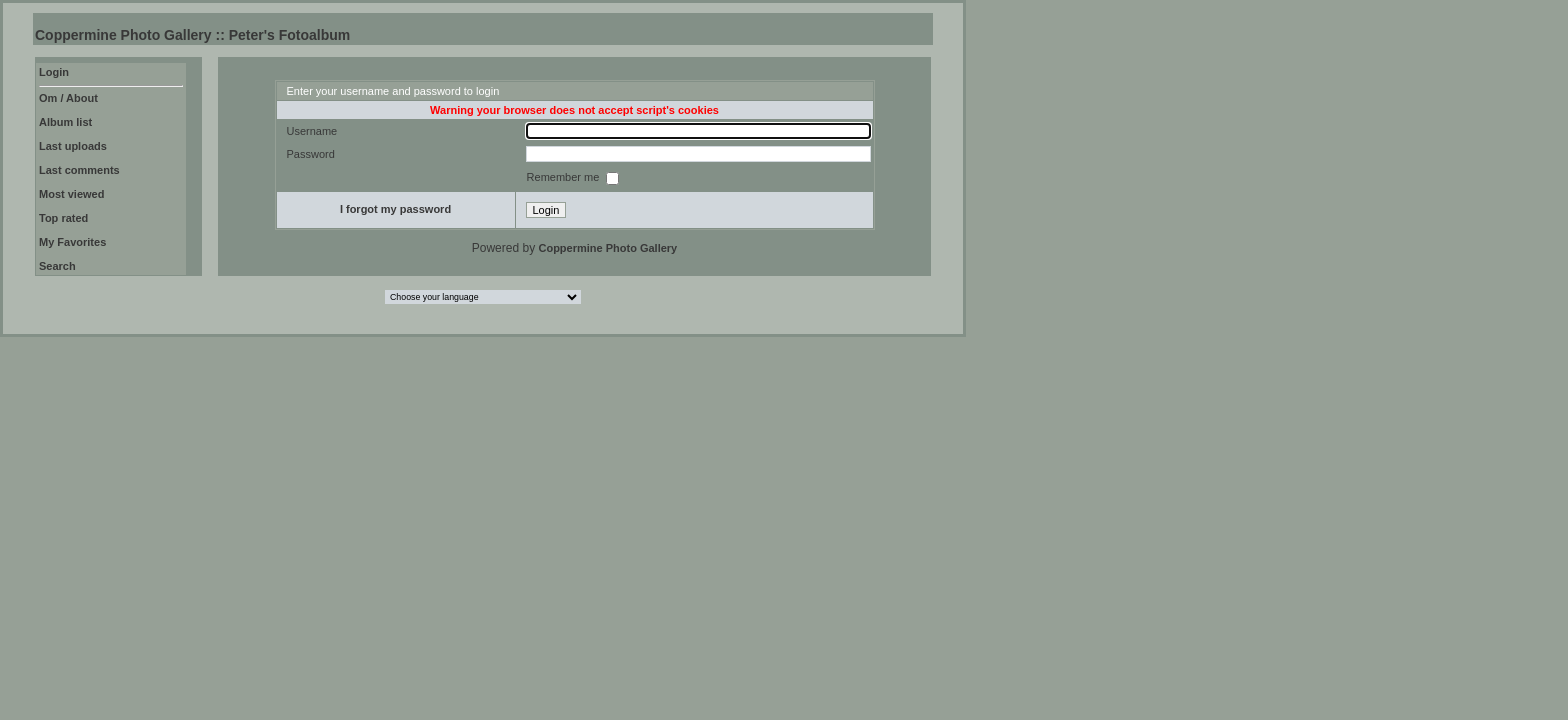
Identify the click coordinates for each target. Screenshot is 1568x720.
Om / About (68, 98)
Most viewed (71, 194)
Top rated (63, 218)
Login (54, 72)
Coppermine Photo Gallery (607, 248)
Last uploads (73, 146)
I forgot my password (395, 209)
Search (57, 266)
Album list (65, 122)
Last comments (79, 170)
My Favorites (72, 242)
